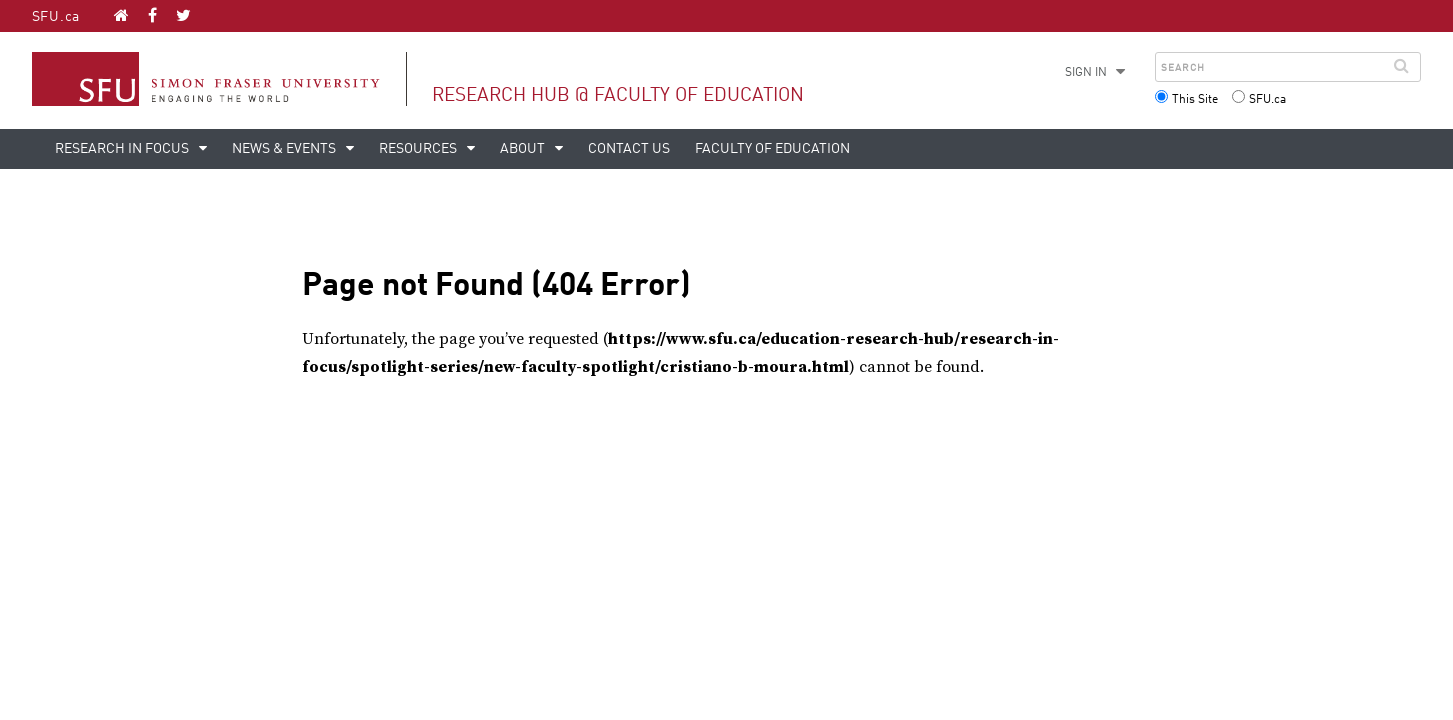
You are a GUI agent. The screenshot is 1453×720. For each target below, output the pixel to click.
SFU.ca (56, 17)
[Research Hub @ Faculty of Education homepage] (121, 15)
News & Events (285, 149)
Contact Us (629, 149)
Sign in (1086, 73)
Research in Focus (123, 149)
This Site (1195, 100)
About (524, 149)
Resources (419, 149)
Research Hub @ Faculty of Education (618, 95)
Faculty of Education (772, 149)
